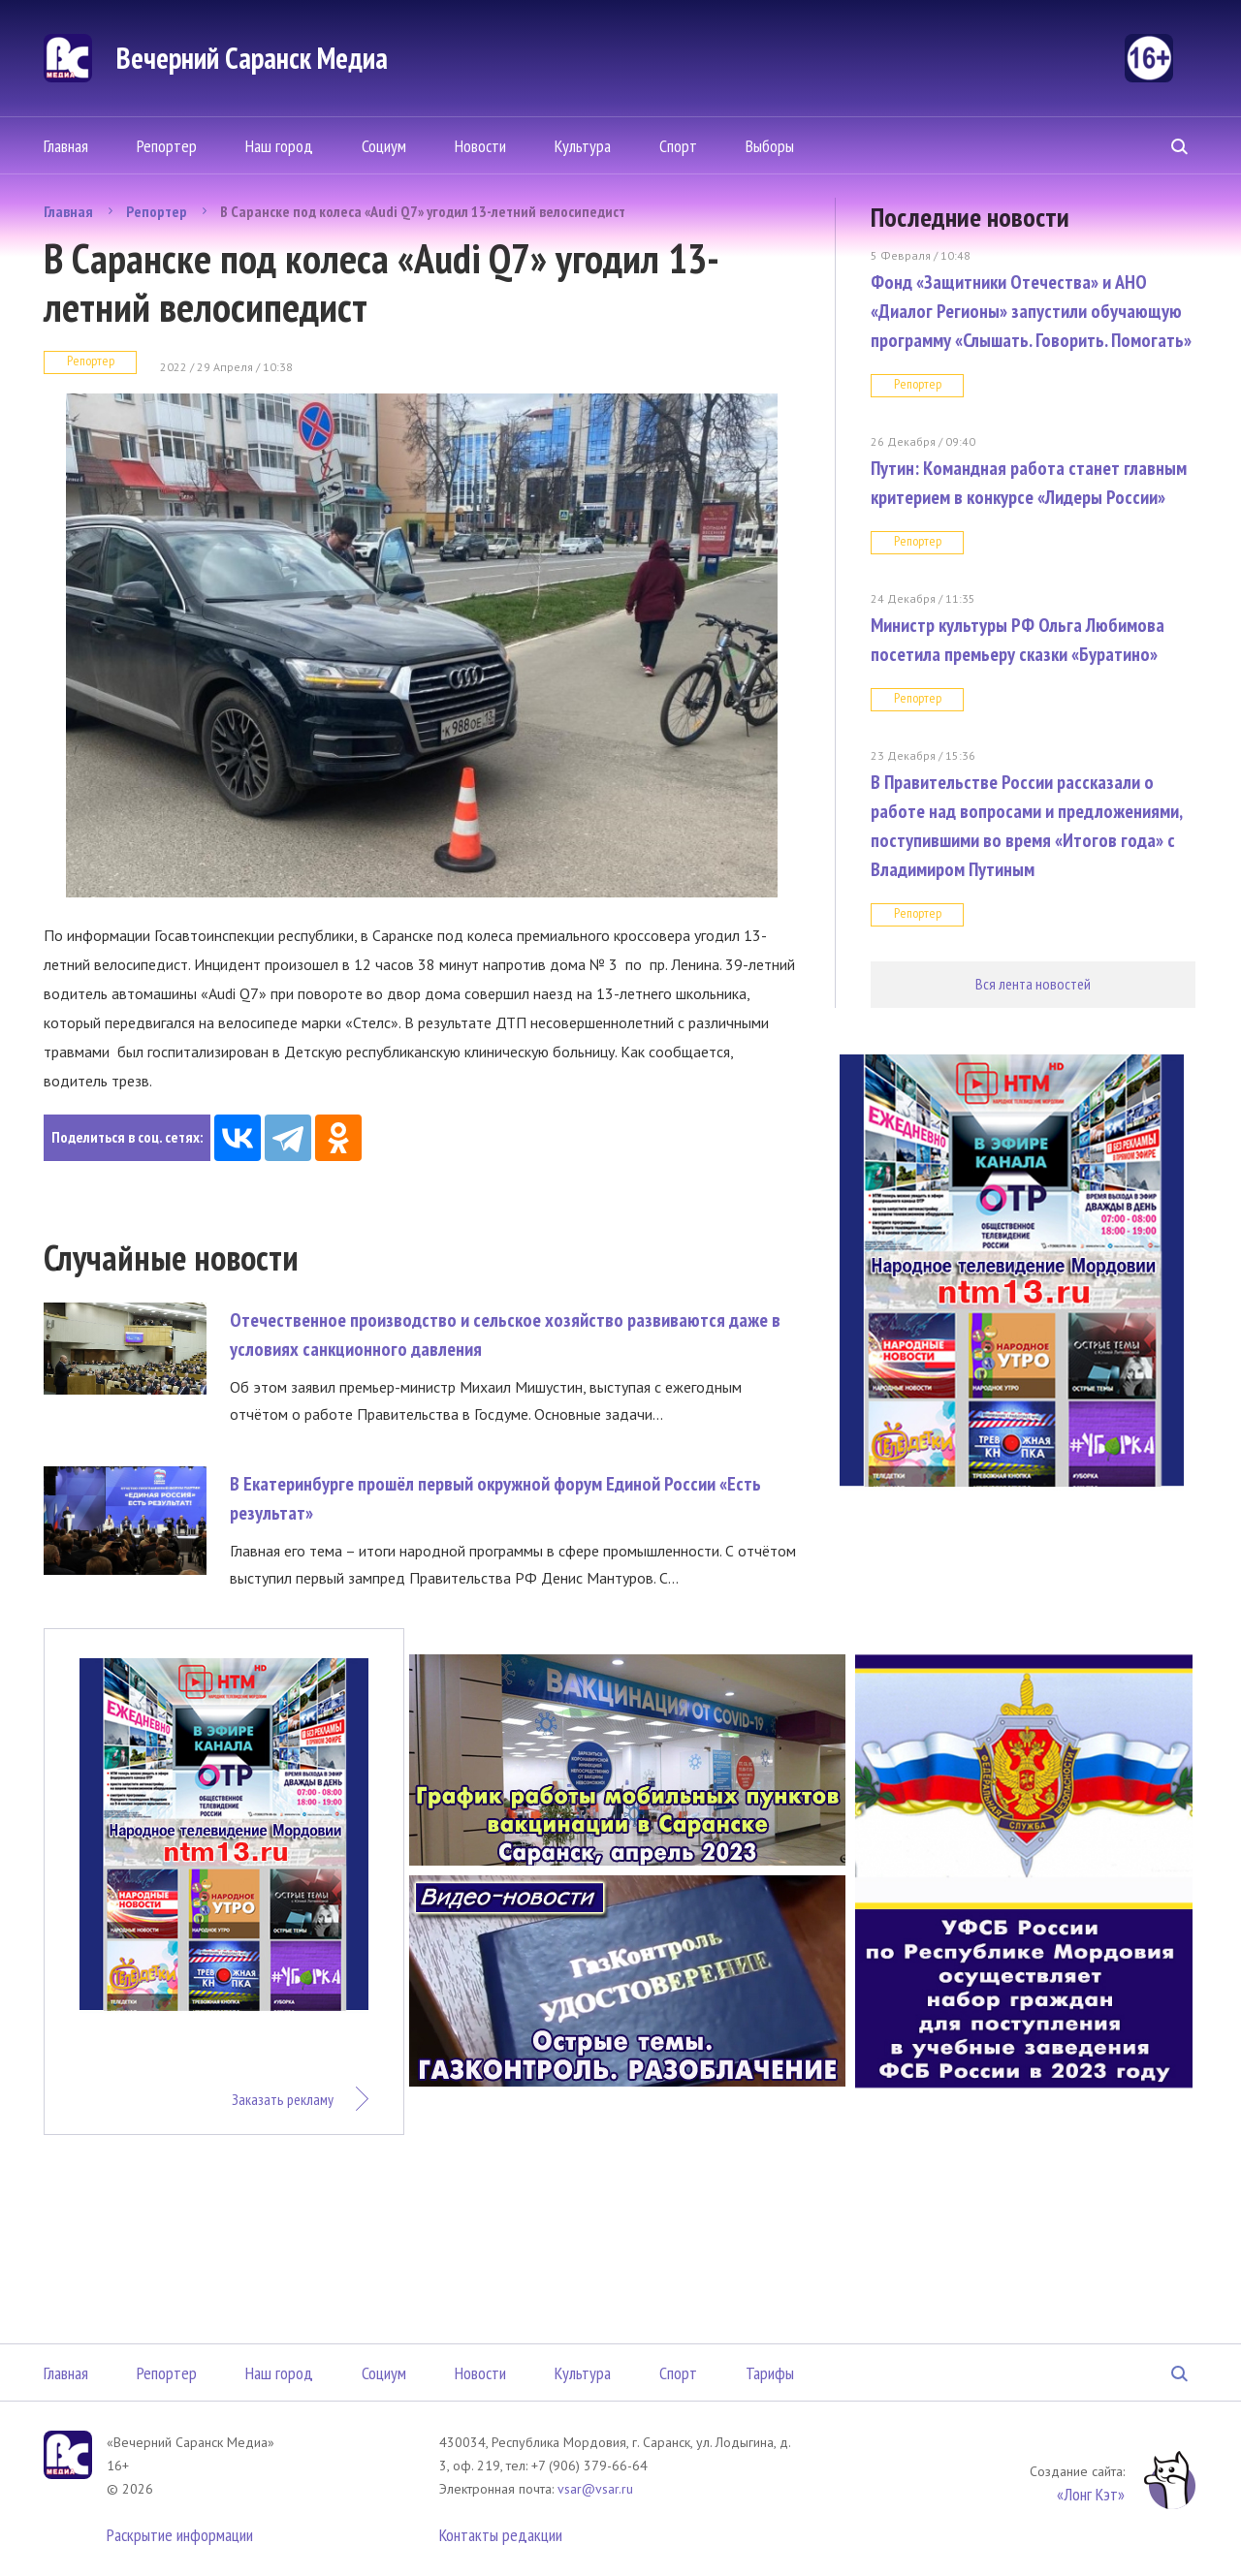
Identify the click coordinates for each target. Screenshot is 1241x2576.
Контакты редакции (500, 2535)
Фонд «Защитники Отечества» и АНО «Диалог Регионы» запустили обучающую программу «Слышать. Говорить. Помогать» (1031, 311)
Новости (480, 146)
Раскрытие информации (180, 2535)
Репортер (167, 146)
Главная (66, 146)
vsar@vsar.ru (595, 2488)
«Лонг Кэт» (1091, 2494)
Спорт (678, 146)
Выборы (770, 146)
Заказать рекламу (283, 2099)
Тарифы (770, 2373)
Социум (384, 146)
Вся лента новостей (1033, 983)
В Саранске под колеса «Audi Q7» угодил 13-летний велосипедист (422, 211)
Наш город (279, 146)
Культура (583, 146)
